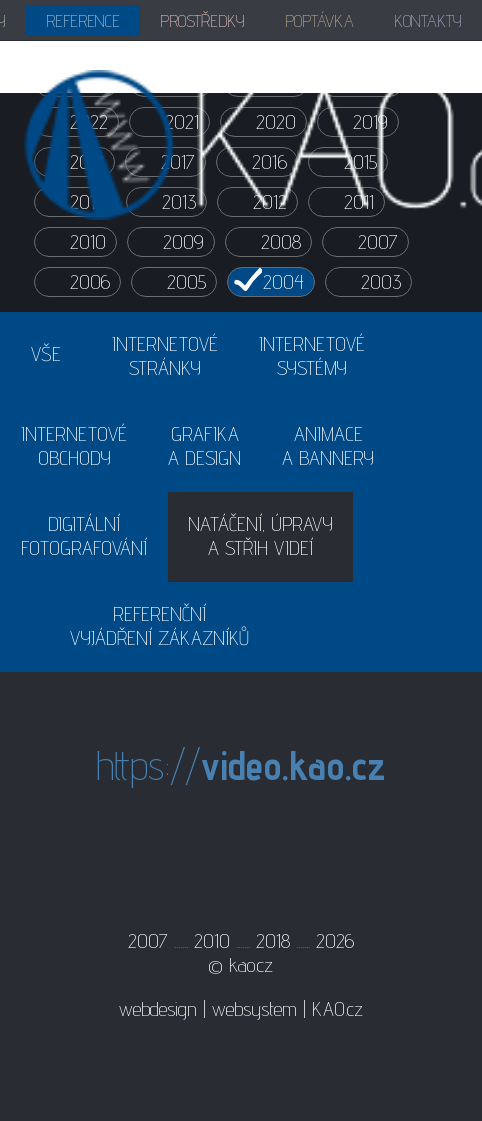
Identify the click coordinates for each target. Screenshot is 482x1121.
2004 (283, 282)
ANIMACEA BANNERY (328, 446)
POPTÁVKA (319, 20)
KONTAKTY (428, 20)
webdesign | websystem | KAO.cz (241, 1009)
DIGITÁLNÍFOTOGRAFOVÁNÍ (84, 536)
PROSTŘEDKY (202, 20)
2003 (381, 282)
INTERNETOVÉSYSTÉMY (312, 356)
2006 (90, 282)
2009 (183, 242)
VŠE (46, 354)
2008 (281, 242)
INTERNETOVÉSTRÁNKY (165, 356)
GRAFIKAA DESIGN (204, 446)
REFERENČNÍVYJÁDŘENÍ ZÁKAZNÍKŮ (159, 626)
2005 (186, 282)
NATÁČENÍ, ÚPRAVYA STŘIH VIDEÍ (260, 536)
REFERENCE (83, 20)
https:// (240, 765)
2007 (378, 242)
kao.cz (251, 965)
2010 (88, 242)
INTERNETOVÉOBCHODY (74, 446)
